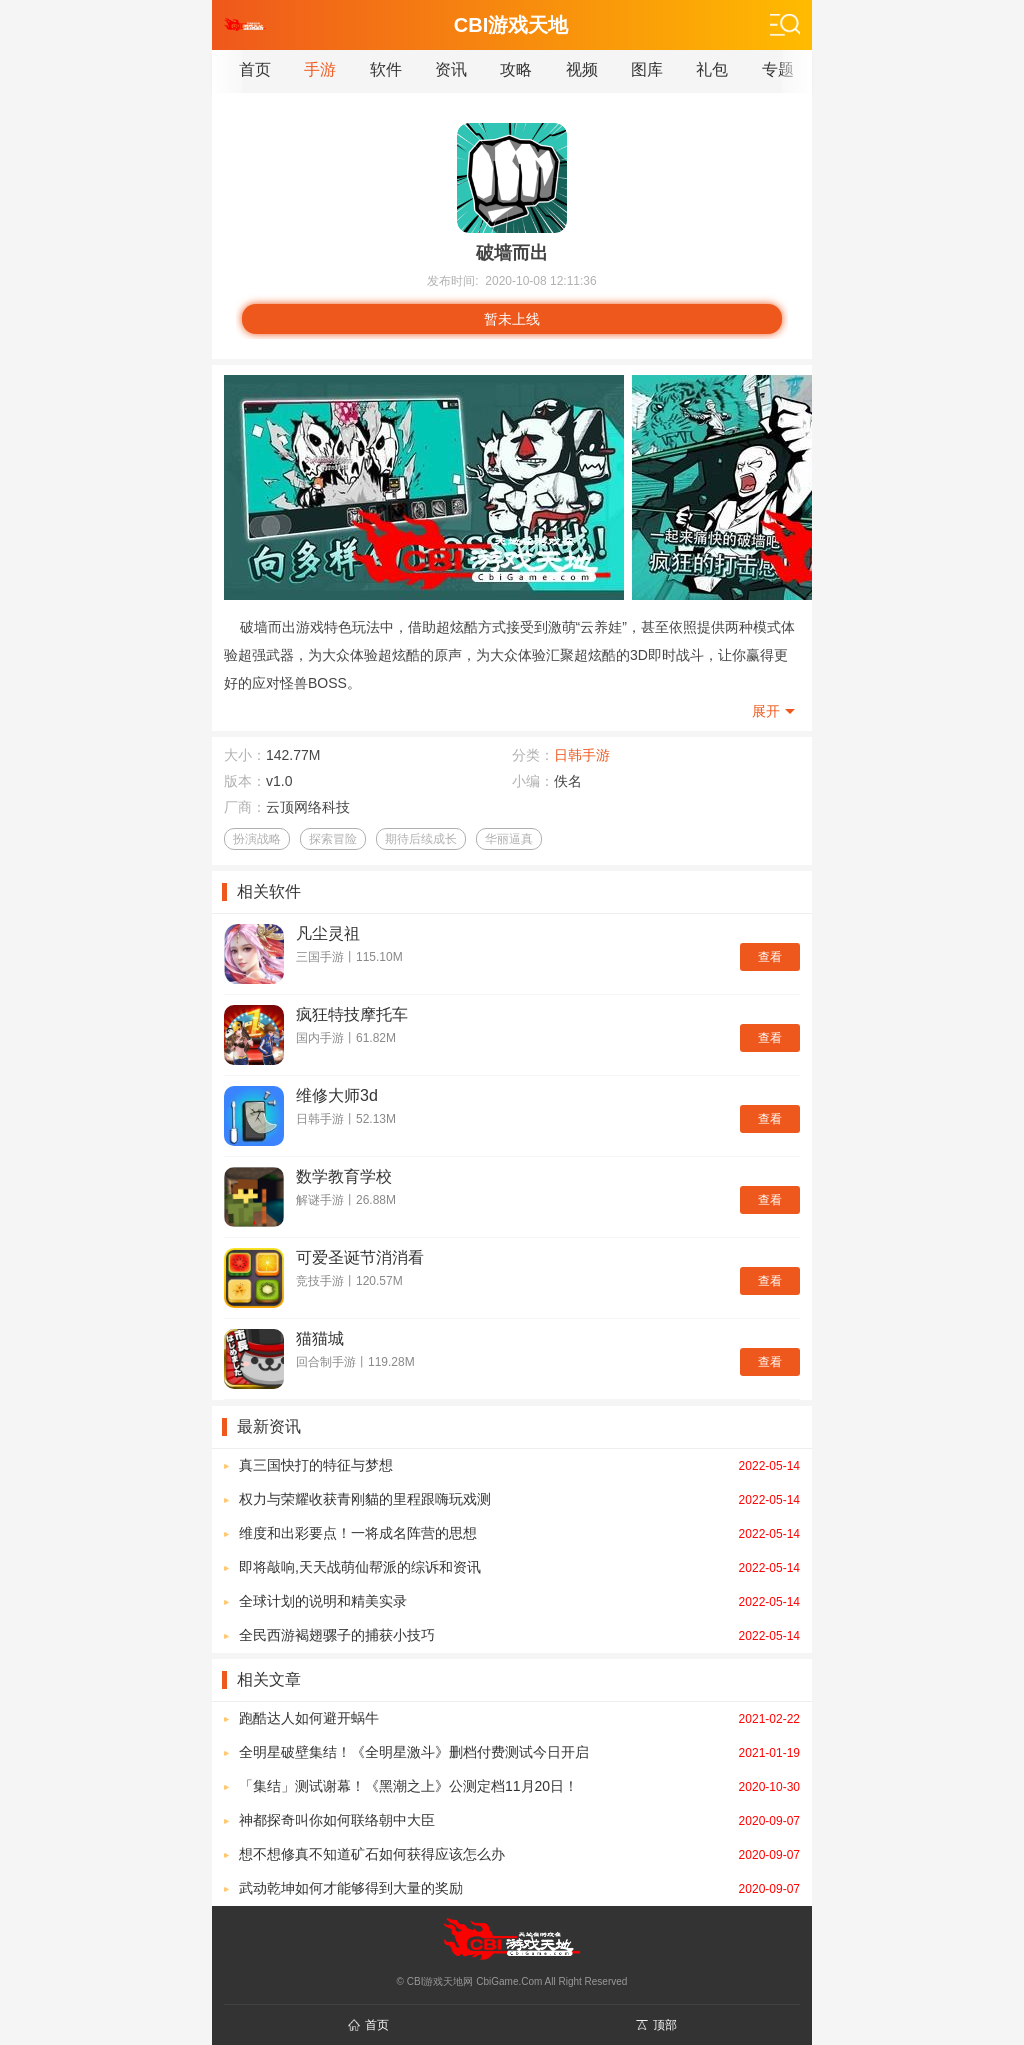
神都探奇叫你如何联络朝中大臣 (519, 1820)
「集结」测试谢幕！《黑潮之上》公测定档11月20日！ (519, 1786)
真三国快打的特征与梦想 (519, 1465)
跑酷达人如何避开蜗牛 (519, 1718)
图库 (647, 69)
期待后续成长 (421, 839)
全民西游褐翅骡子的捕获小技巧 (519, 1635)
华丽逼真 (509, 839)
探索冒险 (333, 839)
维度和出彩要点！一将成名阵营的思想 (519, 1533)
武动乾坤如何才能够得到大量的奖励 (519, 1888)
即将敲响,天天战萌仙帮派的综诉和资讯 (519, 1567)
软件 (386, 69)
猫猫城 (320, 1338)
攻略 (516, 69)
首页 (255, 69)
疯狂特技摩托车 (352, 1014)
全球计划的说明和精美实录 (519, 1601)
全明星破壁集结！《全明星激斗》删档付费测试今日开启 (519, 1752)
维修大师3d (337, 1095)
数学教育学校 (344, 1176)
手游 (320, 69)
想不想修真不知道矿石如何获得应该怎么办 (519, 1854)
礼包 (712, 69)
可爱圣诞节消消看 (360, 1257)
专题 (778, 69)
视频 (582, 69)
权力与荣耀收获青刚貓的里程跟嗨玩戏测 (519, 1499)
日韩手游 (582, 755)
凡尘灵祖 (328, 933)
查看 (770, 957)
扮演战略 (257, 839)
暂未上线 (512, 319)
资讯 (451, 69)
